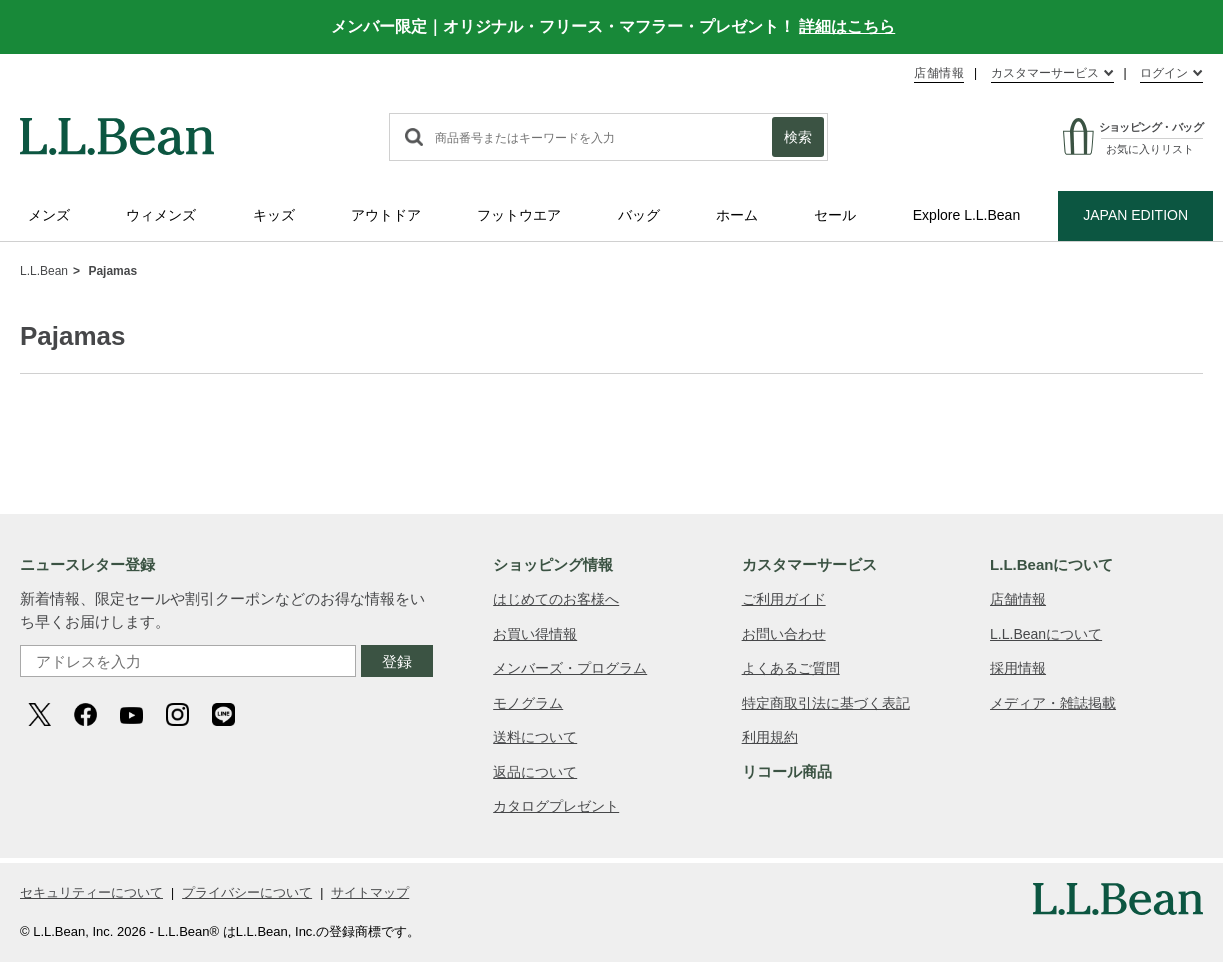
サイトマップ (370, 892)
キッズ (274, 215)
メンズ (49, 215)
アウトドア (386, 215)
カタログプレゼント (556, 806)
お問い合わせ (784, 634)
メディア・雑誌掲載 (1053, 703)
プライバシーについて (247, 892)
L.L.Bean (44, 271)
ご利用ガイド (784, 599)
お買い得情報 (535, 634)
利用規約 (770, 737)
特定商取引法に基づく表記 (826, 703)
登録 (397, 661)
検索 (798, 137)
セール (835, 215)
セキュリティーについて (91, 892)
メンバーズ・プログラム (570, 668)
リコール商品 (787, 771)
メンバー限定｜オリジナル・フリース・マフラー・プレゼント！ (613, 26)
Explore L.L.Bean (966, 215)
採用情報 (1018, 668)
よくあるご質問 (791, 668)
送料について (535, 737)
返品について (535, 772)
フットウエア (519, 215)
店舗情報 (939, 73)
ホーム (737, 215)
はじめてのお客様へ (556, 599)
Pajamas (112, 271)
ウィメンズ (161, 215)
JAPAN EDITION (1135, 215)
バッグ (639, 215)
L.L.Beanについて (1046, 634)
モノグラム (528, 703)
